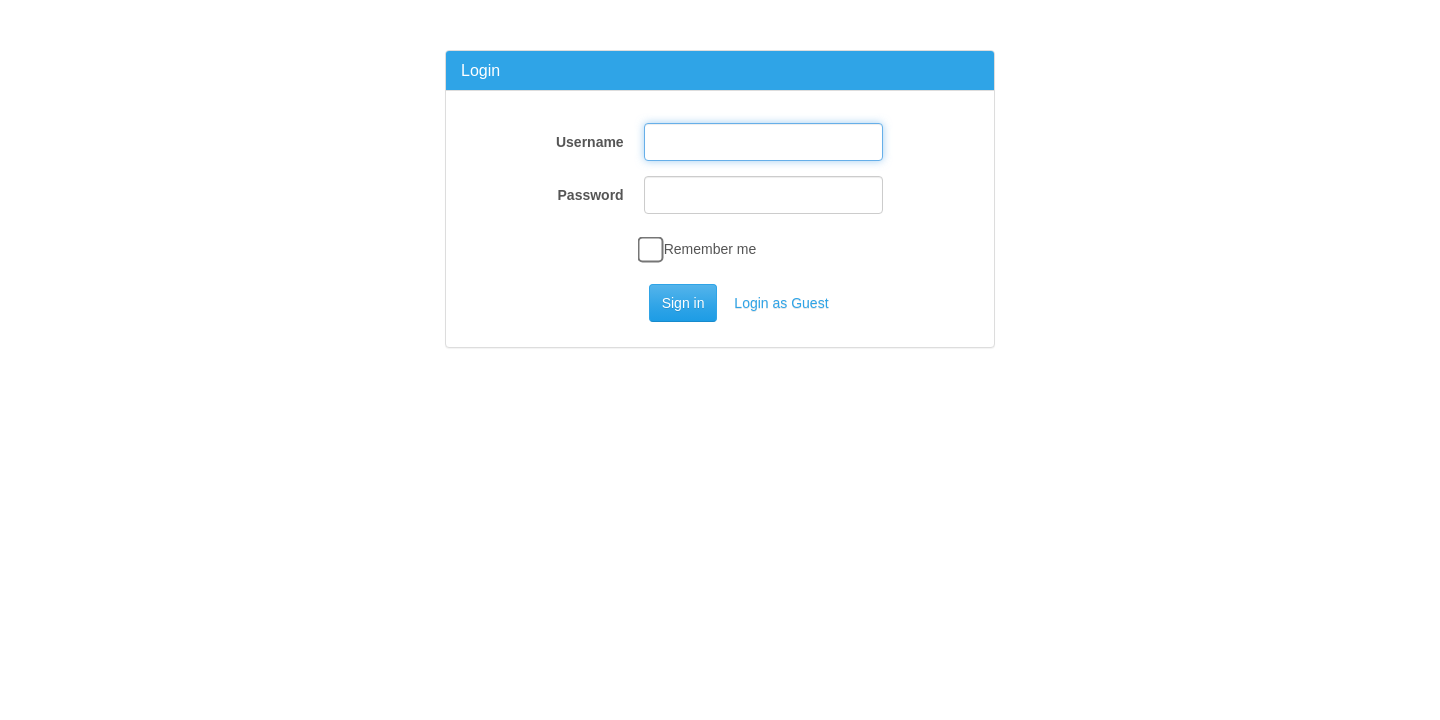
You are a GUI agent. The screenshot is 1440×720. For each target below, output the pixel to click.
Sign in (683, 303)
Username (590, 142)
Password (591, 195)
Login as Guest (781, 303)
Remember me (700, 249)
